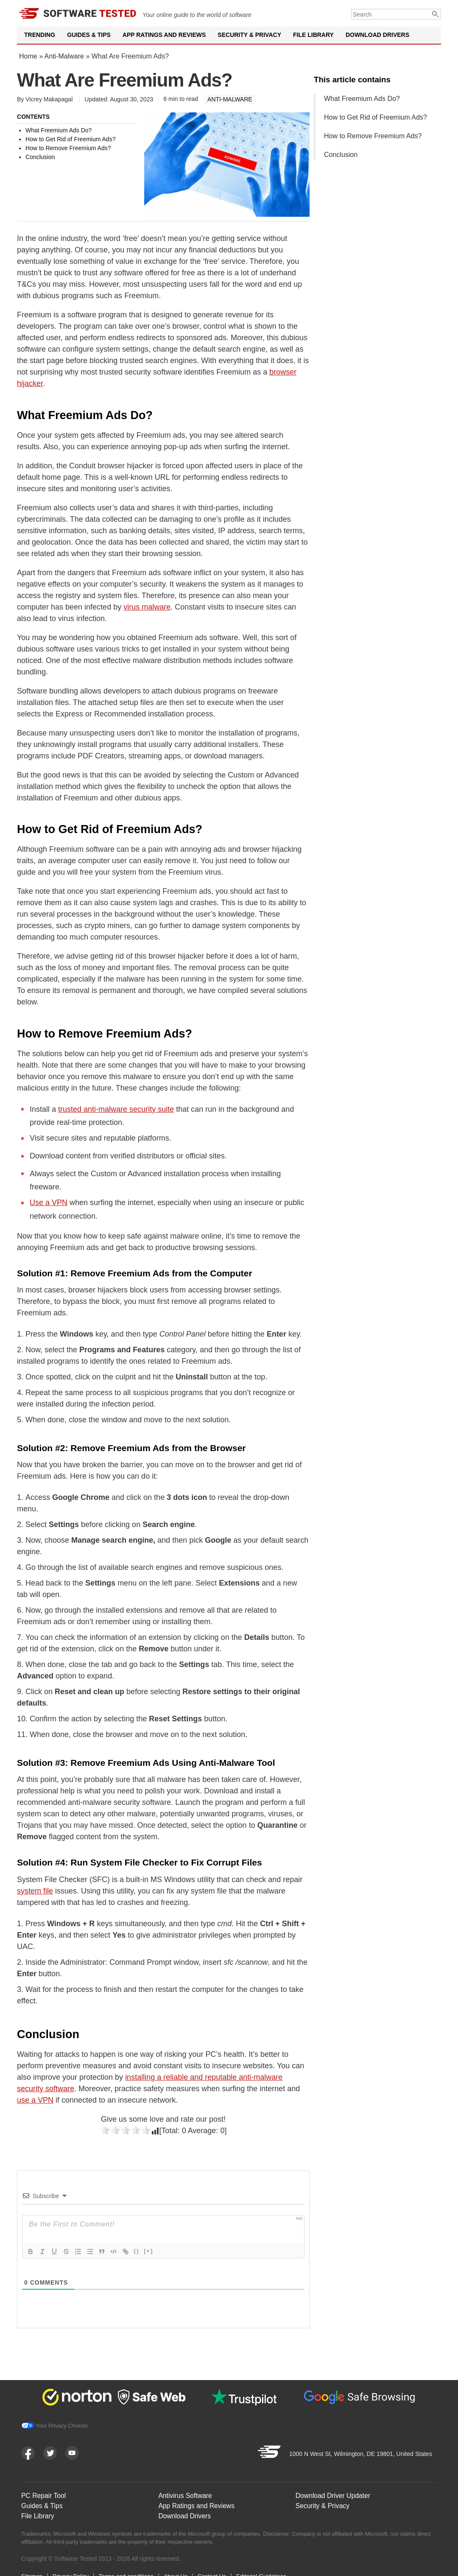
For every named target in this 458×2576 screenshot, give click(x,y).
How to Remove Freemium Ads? (373, 136)
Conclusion (340, 154)
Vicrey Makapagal (49, 99)
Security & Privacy (249, 34)
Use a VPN (48, 1202)
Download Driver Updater (334, 2493)
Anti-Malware (64, 56)
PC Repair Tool (44, 2493)
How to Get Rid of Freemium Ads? (375, 117)
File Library (313, 34)
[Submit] (435, 14)
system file (35, 1891)
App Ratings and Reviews (164, 34)
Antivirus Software (185, 2493)
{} (137, 2251)
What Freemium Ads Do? (362, 98)
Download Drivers (377, 34)
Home (28, 56)
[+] (148, 2251)
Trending (39, 34)
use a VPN (35, 2100)
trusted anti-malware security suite (116, 1109)
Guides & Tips (89, 34)
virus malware (146, 607)
